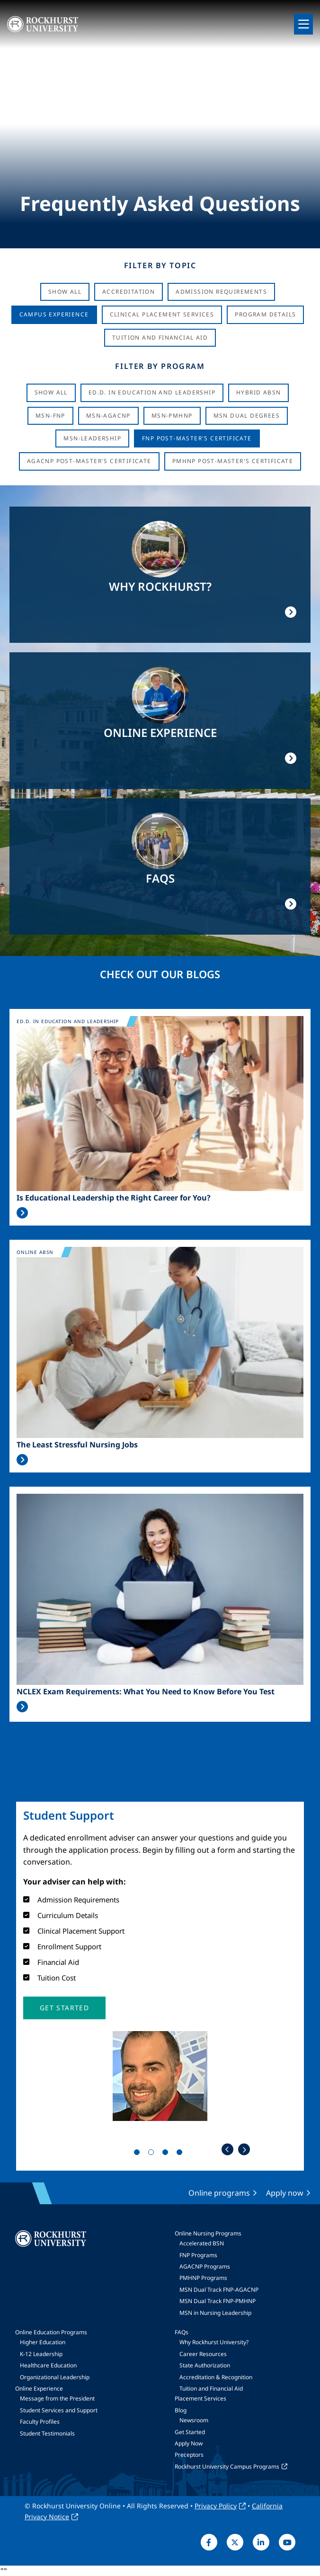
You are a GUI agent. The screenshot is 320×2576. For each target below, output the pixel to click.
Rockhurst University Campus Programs (227, 2466)
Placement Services (200, 2398)
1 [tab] (138, 2154)
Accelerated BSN (201, 2243)
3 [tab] (167, 2154)
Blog (181, 2410)
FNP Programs (198, 2255)
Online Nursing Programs (208, 2233)
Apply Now (189, 2443)
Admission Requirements (221, 292)
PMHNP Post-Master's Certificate (232, 461)
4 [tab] (181, 2154)
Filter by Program (159, 366)
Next (244, 2149)
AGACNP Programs (204, 2266)
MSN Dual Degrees (246, 416)
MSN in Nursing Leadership (215, 2313)
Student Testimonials (47, 2433)
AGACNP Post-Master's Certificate (89, 461)
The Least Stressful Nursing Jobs (77, 1444)
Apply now (284, 2193)
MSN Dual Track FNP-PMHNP (217, 2301)
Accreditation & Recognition (215, 2377)
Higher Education (42, 2342)
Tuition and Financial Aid (211, 2388)
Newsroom (193, 2420)
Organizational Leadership (54, 2377)
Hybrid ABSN (258, 392)
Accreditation (128, 292)
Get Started (190, 2432)
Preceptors (189, 2455)
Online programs (219, 2193)
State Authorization (204, 2365)
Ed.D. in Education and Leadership (152, 392)
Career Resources (203, 2354)
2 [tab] (153, 2154)
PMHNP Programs (203, 2278)
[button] (64, 2008)
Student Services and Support (59, 2410)
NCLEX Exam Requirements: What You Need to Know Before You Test (146, 1691)
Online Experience (39, 2388)
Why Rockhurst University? (214, 2342)
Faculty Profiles (40, 2422)
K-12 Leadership (41, 2354)
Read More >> (22, 1212)
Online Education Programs (51, 2332)
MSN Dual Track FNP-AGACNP (218, 2290)
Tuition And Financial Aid (160, 337)
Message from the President (57, 2398)
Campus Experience (54, 314)
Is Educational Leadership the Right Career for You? (114, 1197)
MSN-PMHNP (172, 416)
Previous (227, 2149)
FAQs (181, 2332)
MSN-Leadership (92, 438)
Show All (64, 292)
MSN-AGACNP (108, 416)
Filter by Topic (160, 265)
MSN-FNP (50, 416)
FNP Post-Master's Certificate (197, 438)
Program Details (265, 314)
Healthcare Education (48, 2365)
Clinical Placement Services (162, 314)
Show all (51, 392)
